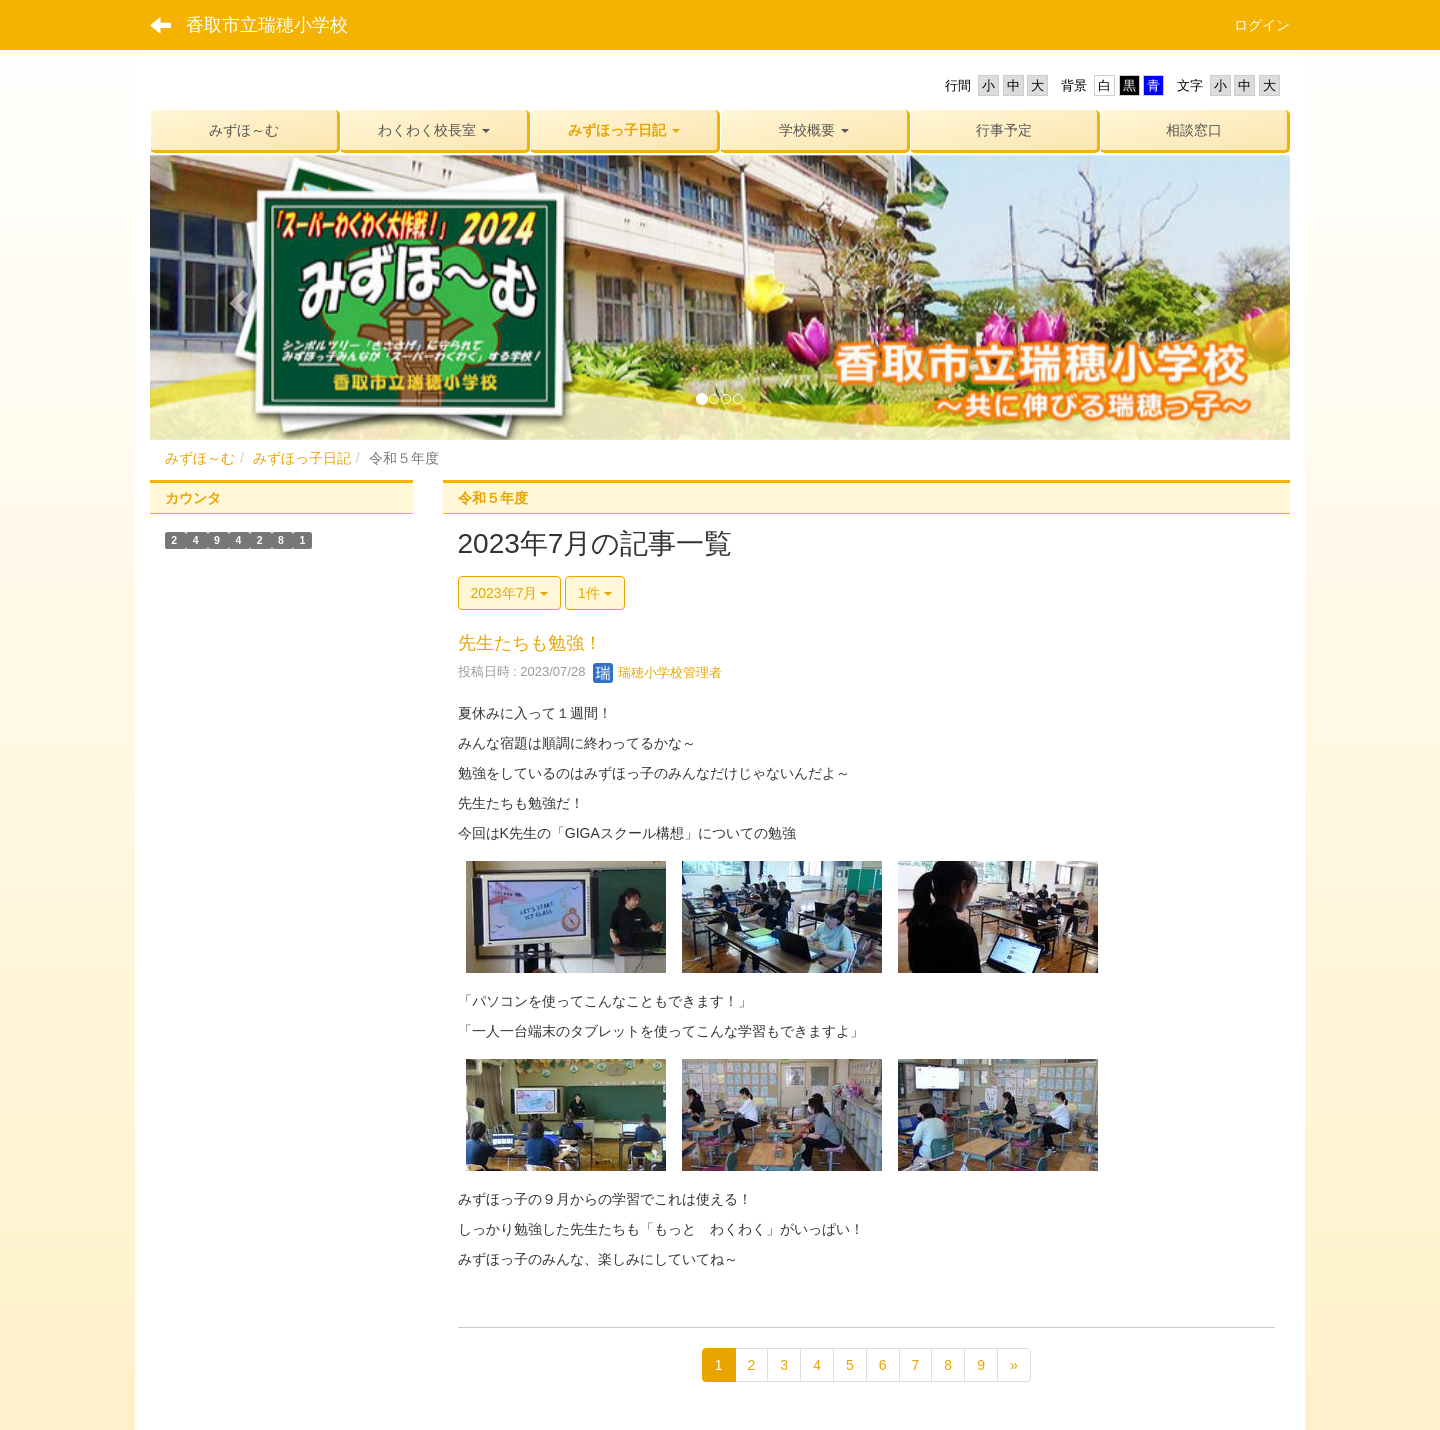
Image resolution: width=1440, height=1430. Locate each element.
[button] (434, 130)
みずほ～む (200, 458)
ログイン (1262, 25)
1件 (595, 593)
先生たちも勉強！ (530, 643)
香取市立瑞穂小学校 (267, 25)
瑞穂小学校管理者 (658, 672)
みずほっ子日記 (302, 458)
